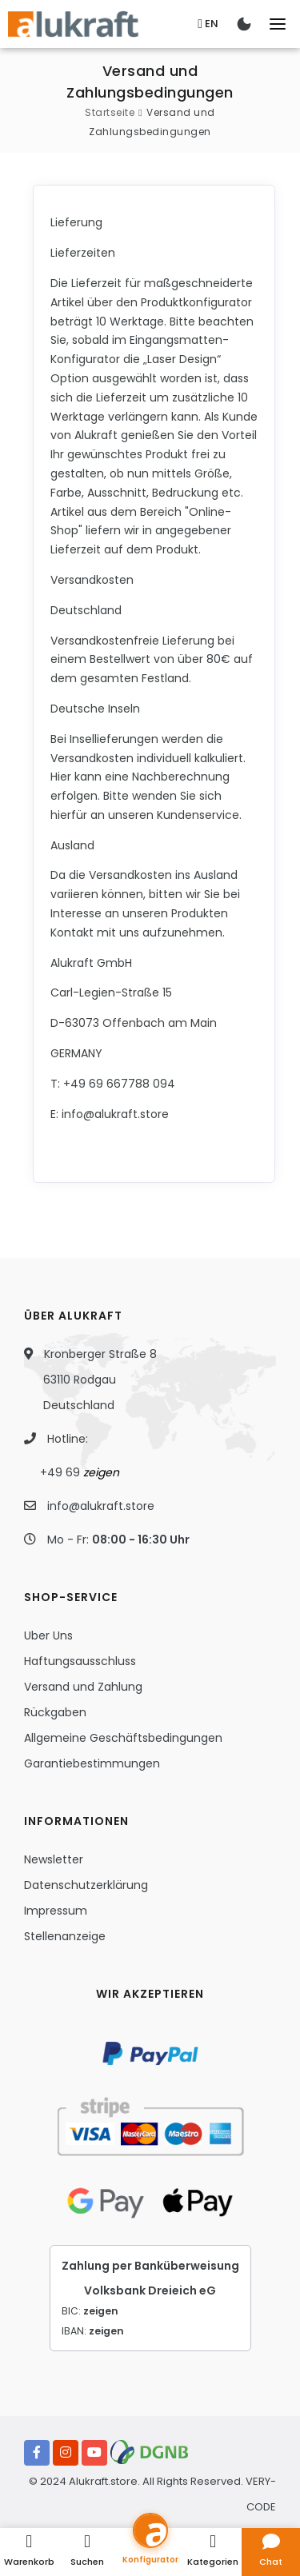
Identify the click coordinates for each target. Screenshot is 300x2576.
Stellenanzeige (65, 1936)
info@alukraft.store (100, 1506)
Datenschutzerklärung (86, 1885)
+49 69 (79, 1472)
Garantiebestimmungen (92, 1763)
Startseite (109, 112)
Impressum (55, 1911)
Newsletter (53, 1859)
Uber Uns (48, 1635)
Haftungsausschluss (80, 1661)
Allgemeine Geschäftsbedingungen (123, 1738)
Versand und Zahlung (83, 1687)
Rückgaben (55, 1712)
